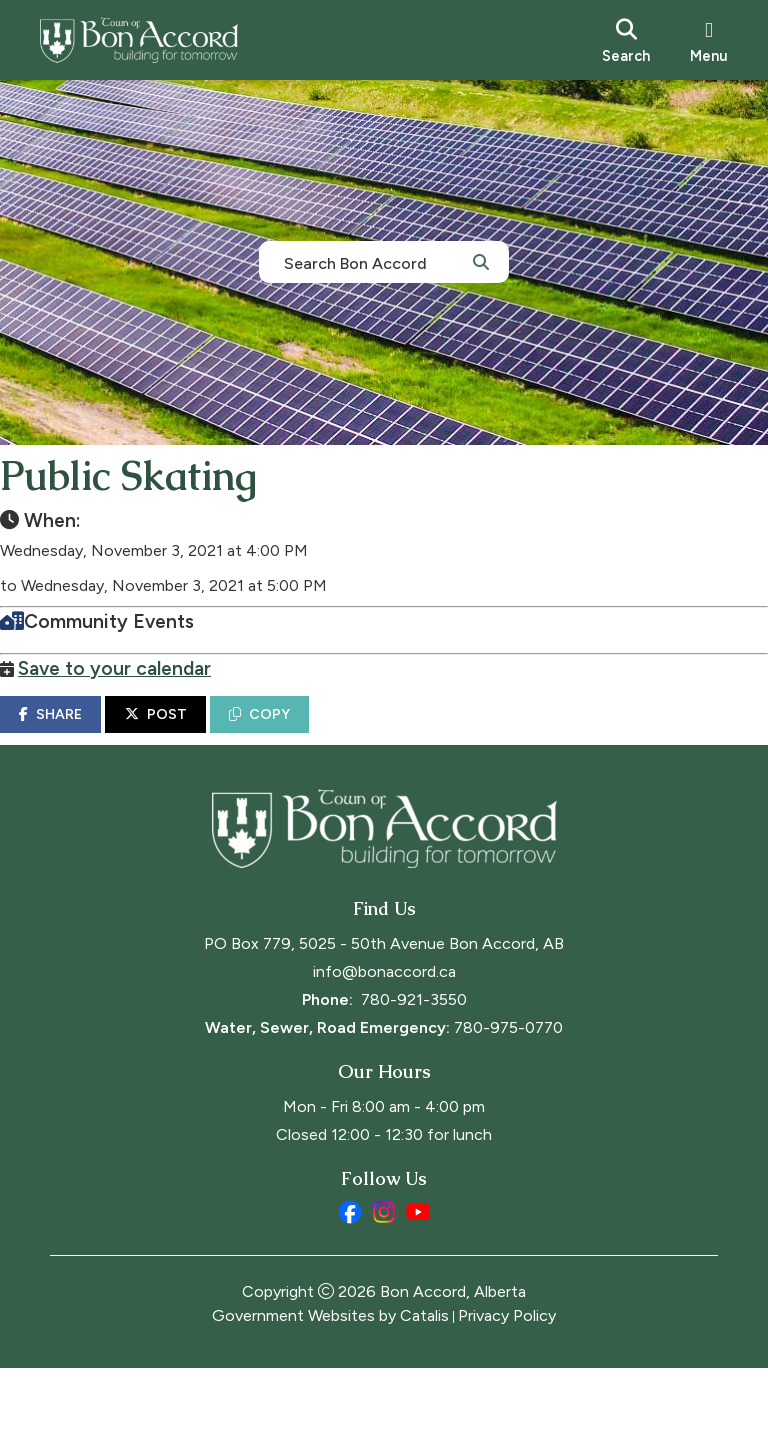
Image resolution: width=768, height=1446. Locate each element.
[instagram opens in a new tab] (384, 1290)
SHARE (100, 734)
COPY (309, 734)
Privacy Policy (507, 1393)
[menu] (709, 40)
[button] (481, 261)
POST (206, 734)
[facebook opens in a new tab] (350, 1290)
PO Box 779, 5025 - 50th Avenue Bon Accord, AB (384, 1021)
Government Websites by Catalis (330, 1393)
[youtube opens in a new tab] (418, 1290)
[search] (626, 40)
